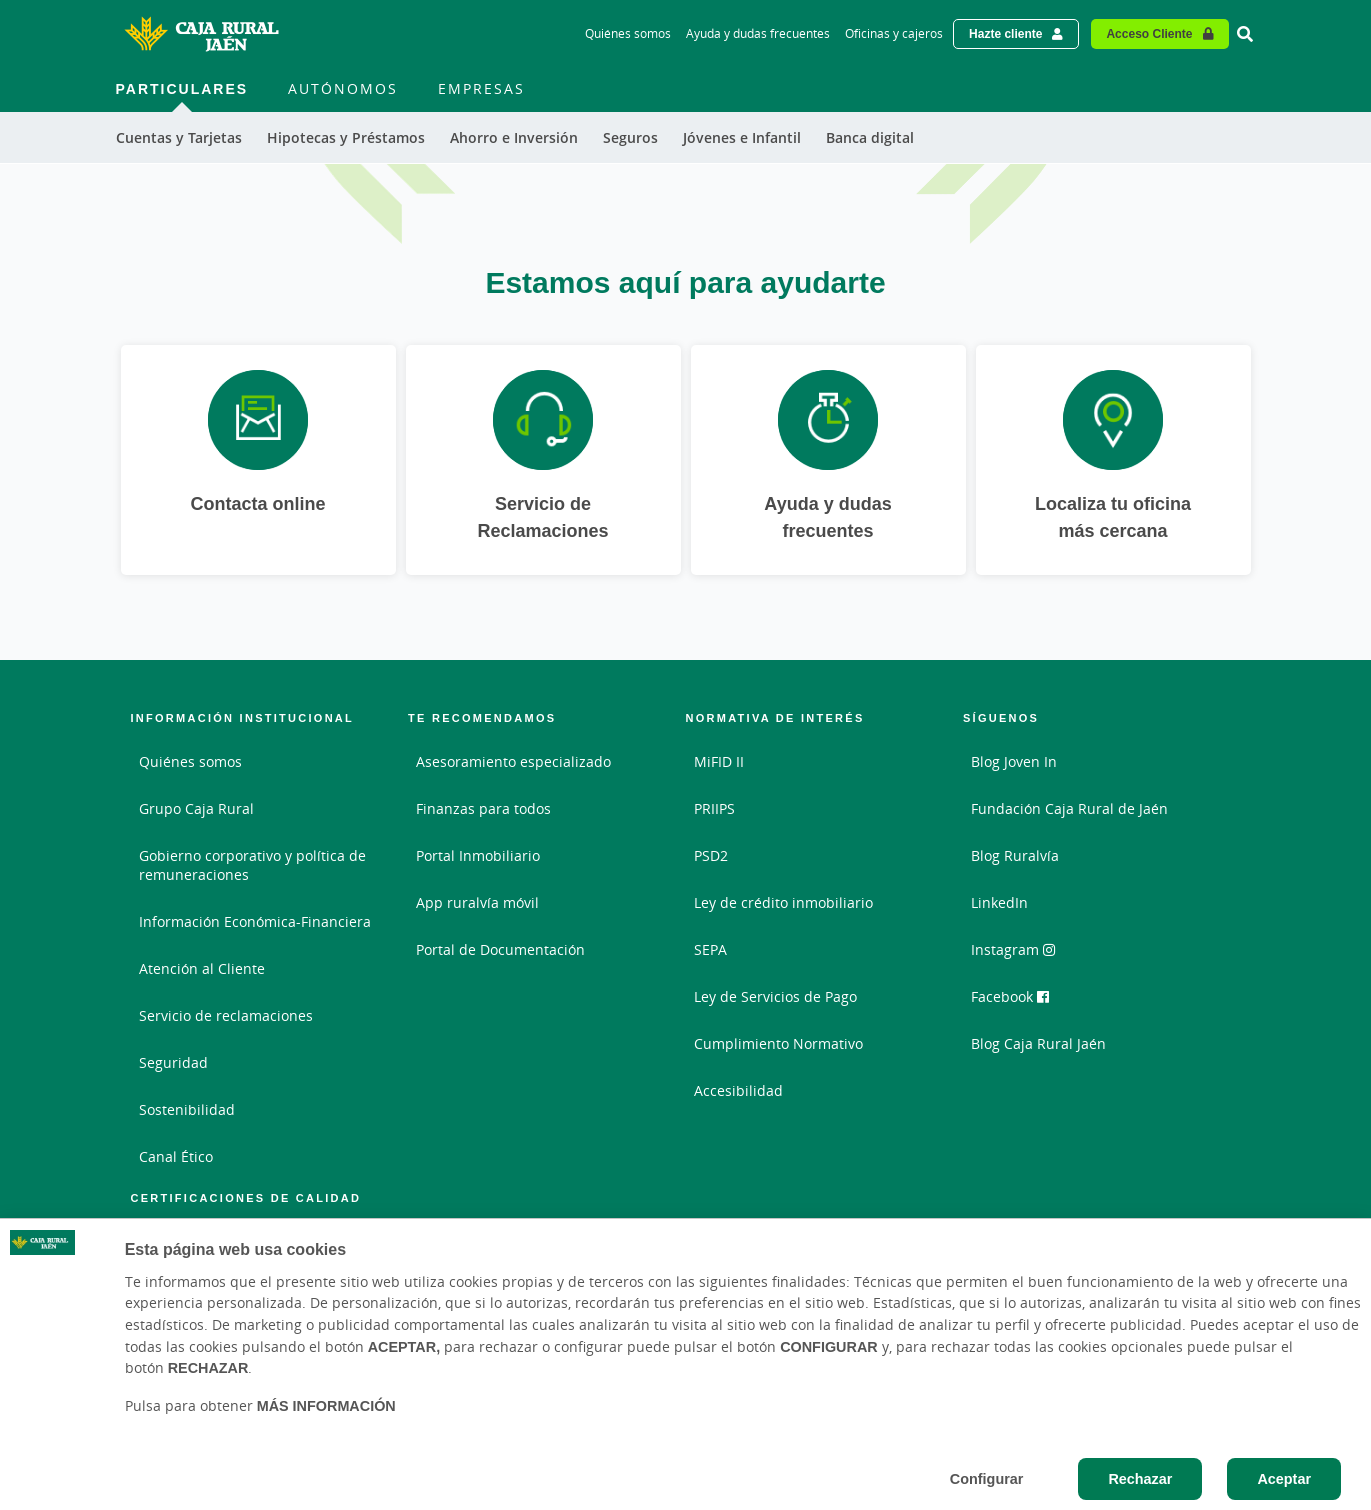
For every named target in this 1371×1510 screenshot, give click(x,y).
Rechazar (1140, 1478)
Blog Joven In (1014, 761)
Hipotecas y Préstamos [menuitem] (346, 137)
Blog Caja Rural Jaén (1038, 1043)
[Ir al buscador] (1245, 34)
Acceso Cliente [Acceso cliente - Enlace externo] (1149, 33)
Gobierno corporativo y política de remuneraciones (252, 865)
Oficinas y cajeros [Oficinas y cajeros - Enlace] (894, 33)
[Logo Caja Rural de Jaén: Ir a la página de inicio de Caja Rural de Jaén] (201, 34)
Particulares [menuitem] (182, 88)
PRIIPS (714, 808)
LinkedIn (999, 902)
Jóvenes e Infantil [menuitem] (742, 137)
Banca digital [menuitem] (870, 137)
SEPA (710, 949)
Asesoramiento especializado (513, 761)
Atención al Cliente (202, 968)
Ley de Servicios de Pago (775, 996)
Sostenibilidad (187, 1109)
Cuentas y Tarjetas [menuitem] (179, 137)
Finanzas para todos (483, 808)
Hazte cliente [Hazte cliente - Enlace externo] (1005, 33)
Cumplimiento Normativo (778, 1043)
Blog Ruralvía (1015, 855)
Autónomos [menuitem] (343, 88)
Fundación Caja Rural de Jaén (1069, 808)
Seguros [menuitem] (630, 137)
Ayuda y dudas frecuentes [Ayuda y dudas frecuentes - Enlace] (758, 33)
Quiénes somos (190, 761)
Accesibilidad (738, 1090)
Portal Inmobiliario (478, 855)
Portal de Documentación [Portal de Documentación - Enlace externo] (500, 949)
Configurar (987, 1478)
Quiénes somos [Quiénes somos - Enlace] (628, 33)
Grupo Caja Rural (196, 808)
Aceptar (1284, 1478)
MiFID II (719, 761)
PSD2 (711, 855)
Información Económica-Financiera (255, 921)
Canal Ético (176, 1156)
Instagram (1013, 949)
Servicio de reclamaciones (226, 1015)
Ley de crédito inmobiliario (783, 902)
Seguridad (173, 1062)
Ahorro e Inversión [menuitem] (514, 137)
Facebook (1010, 996)
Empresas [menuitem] (481, 88)
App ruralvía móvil (477, 902)
